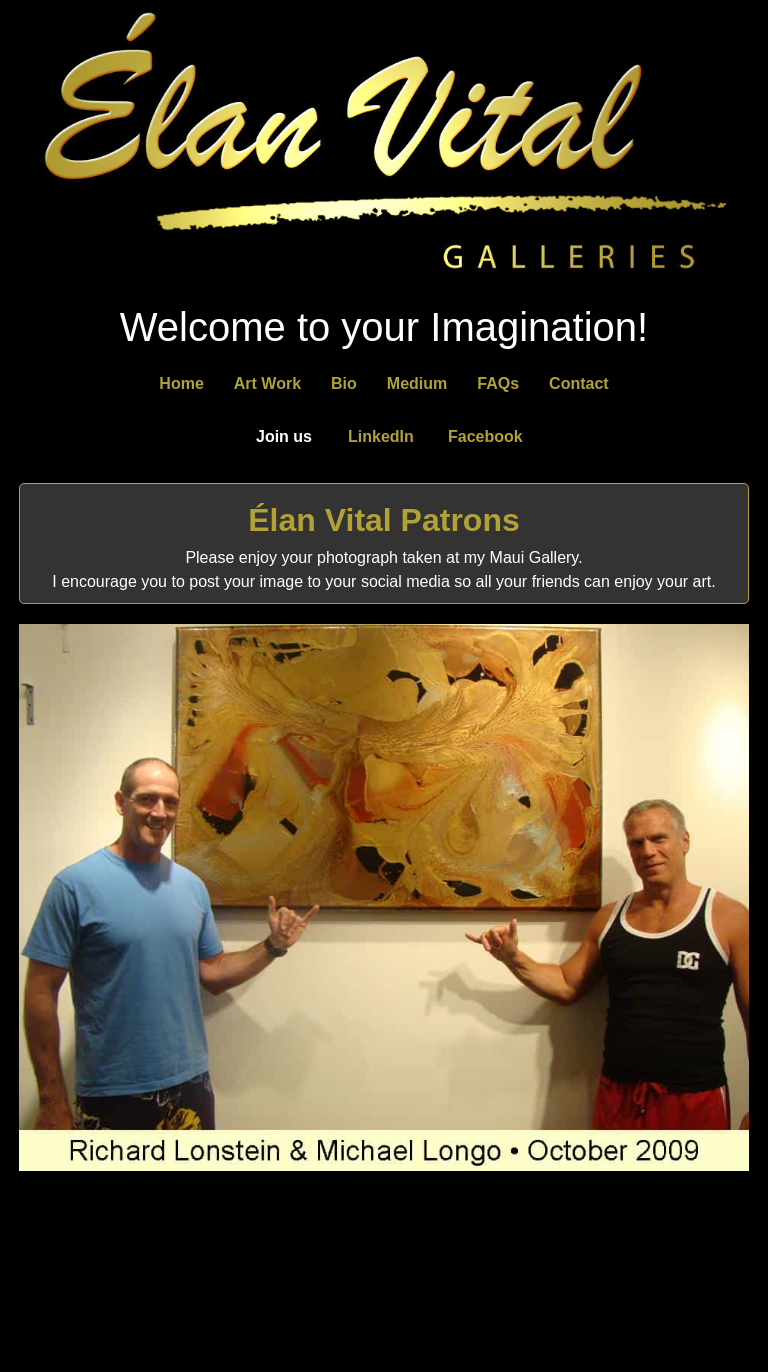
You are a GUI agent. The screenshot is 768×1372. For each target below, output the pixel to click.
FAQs (498, 383)
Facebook (485, 436)
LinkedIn (381, 436)
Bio (344, 383)
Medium (417, 383)
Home (181, 383)
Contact (579, 383)
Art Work (267, 383)
